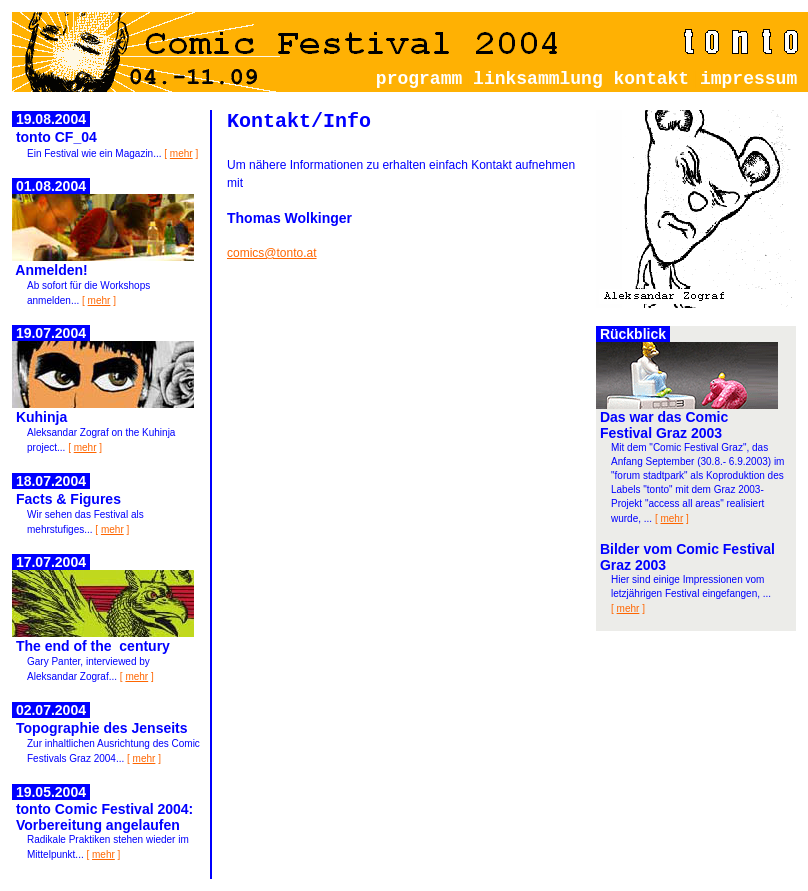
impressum (754, 79)
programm (419, 79)
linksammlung (538, 79)
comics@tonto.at (272, 253)
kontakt (652, 79)
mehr (181, 153)
